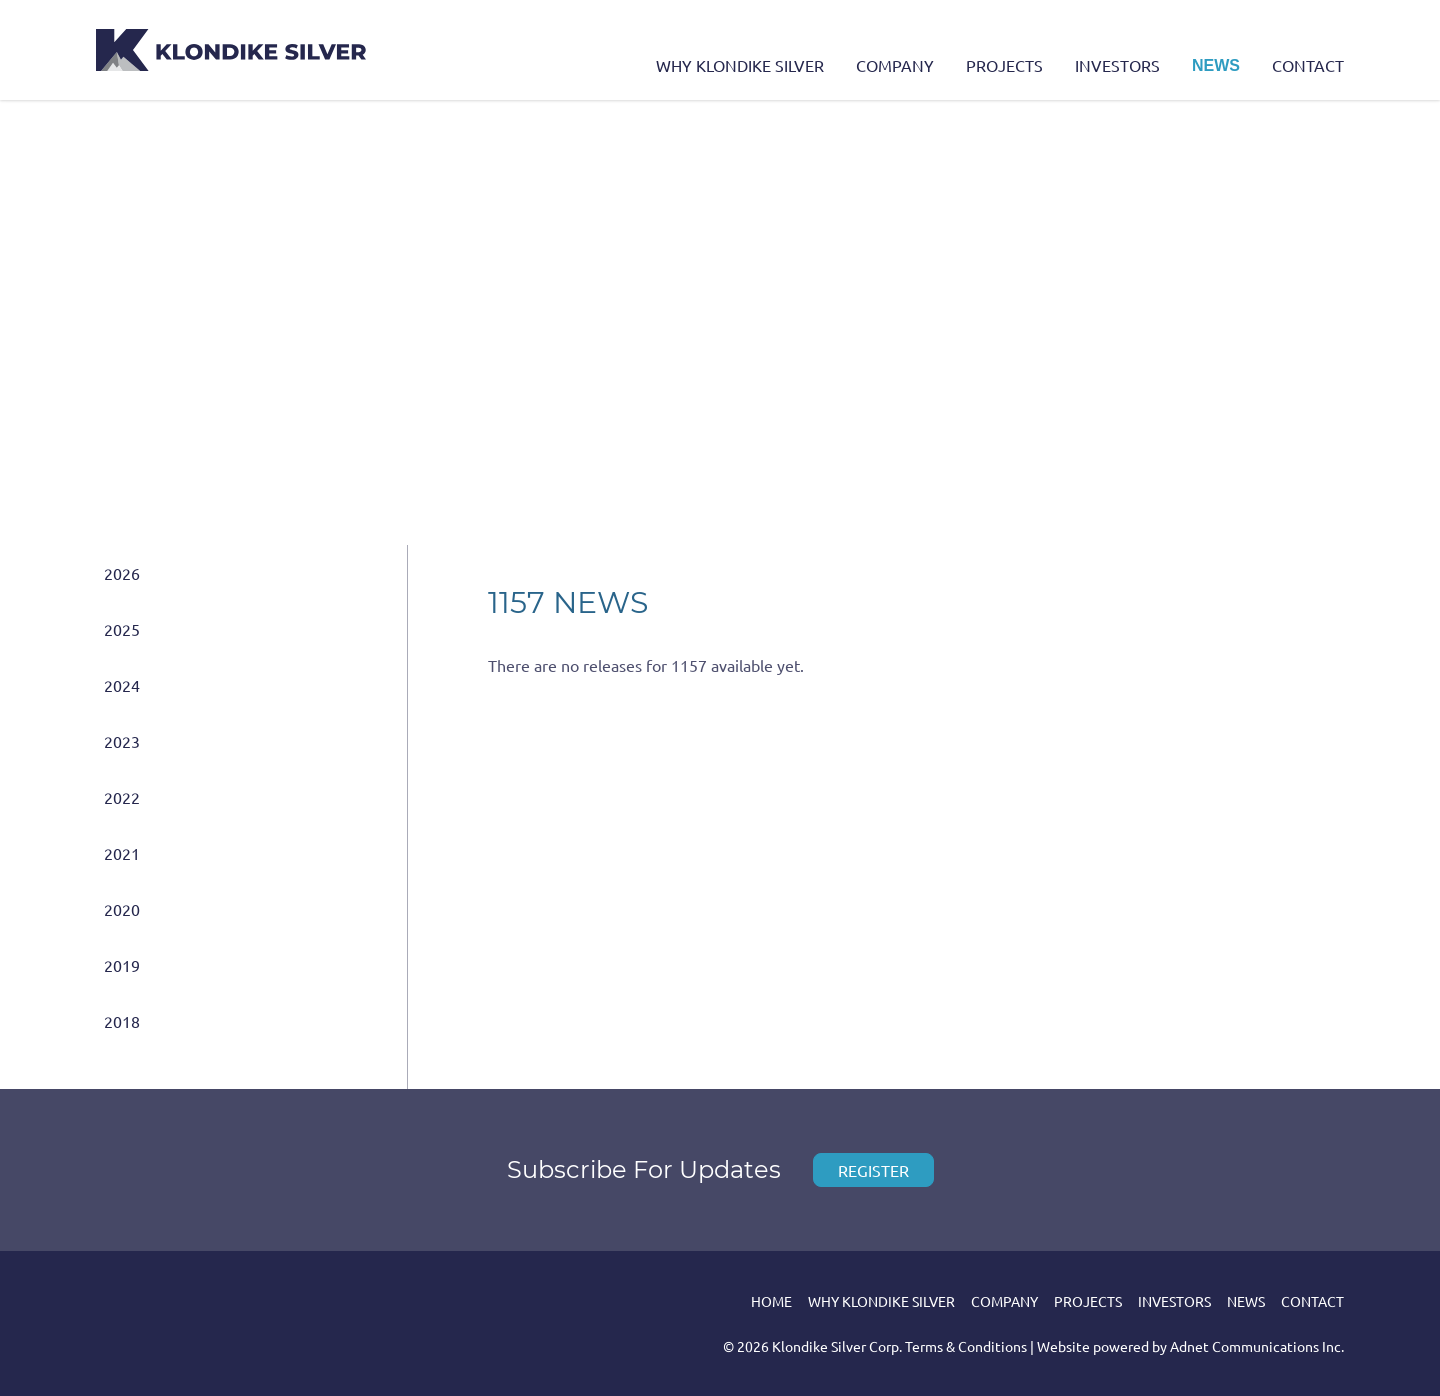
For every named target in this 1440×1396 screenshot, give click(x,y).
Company (895, 65)
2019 (122, 965)
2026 (122, 573)
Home (771, 1301)
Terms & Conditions (966, 1346)
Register (873, 1170)
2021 (122, 853)
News (1216, 65)
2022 (122, 797)
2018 (122, 1021)
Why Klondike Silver (740, 65)
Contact (1308, 65)
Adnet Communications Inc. (1257, 1346)
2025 (122, 629)
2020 (122, 909)
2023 (122, 741)
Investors (1117, 65)
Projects (1004, 65)
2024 (122, 685)
